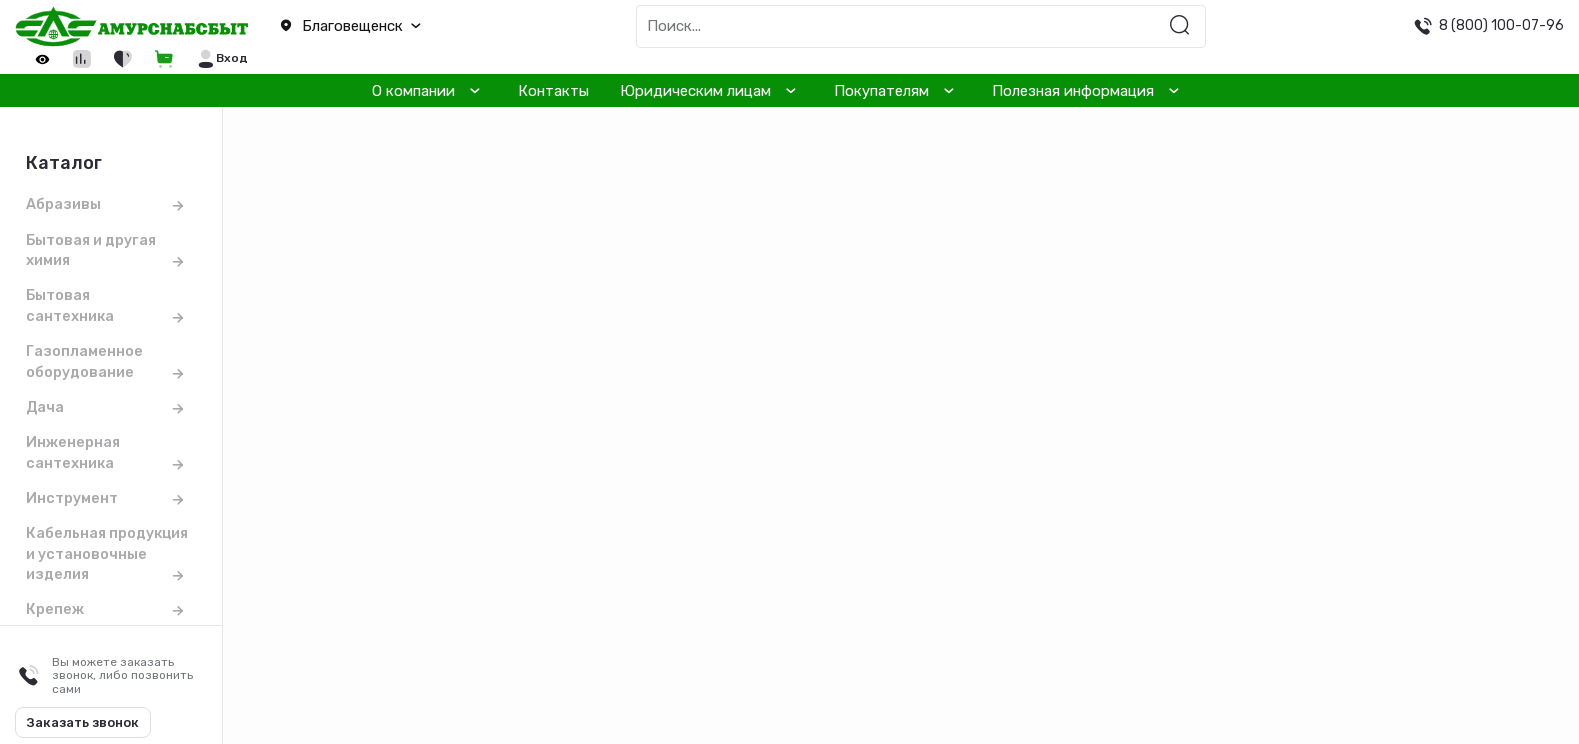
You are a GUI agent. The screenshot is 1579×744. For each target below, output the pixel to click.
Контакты (553, 91)
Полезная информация (1073, 91)
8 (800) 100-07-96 (1501, 25)
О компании (413, 91)
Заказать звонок (83, 722)
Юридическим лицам (695, 91)
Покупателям (881, 91)
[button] (394, 27)
